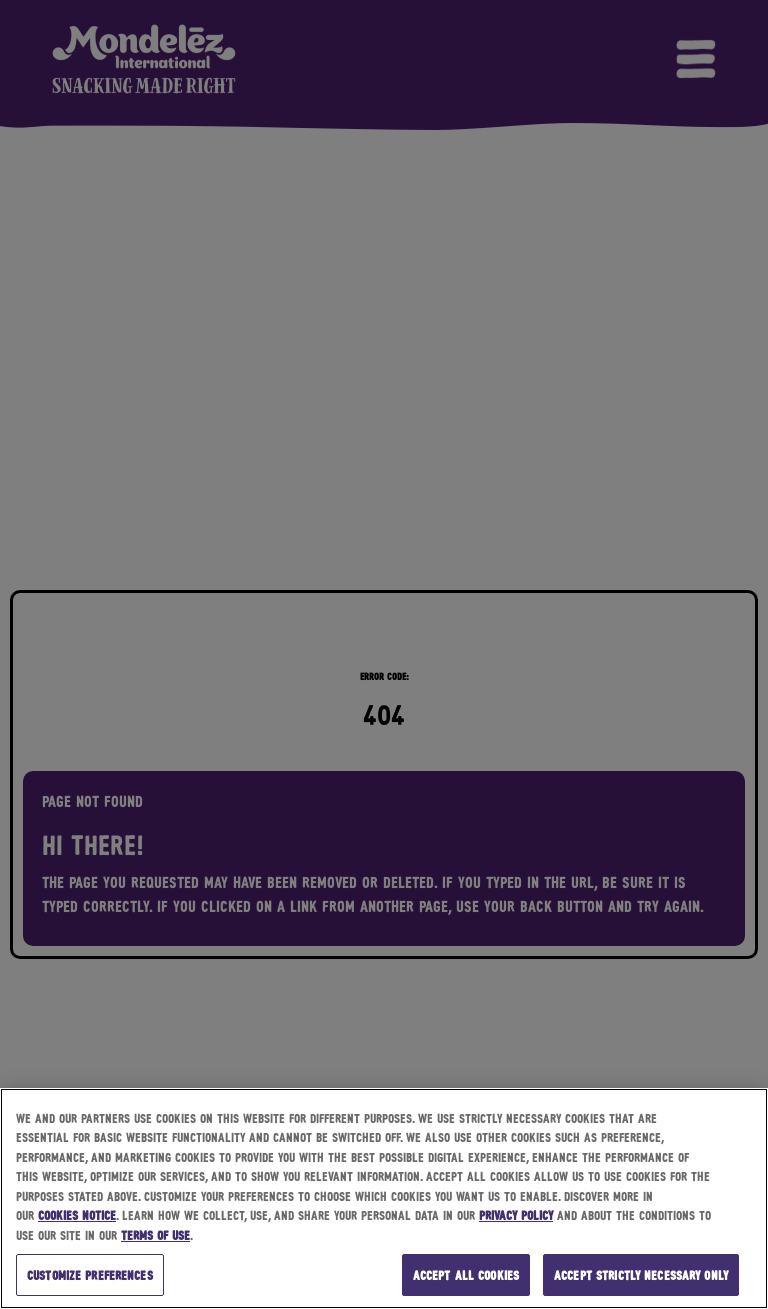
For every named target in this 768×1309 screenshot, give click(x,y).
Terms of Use (155, 1234)
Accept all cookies (466, 1274)
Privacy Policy (516, 1214)
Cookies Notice (77, 1214)
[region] (384, 1198)
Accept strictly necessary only (641, 1274)
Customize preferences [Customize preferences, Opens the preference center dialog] (90, 1274)
